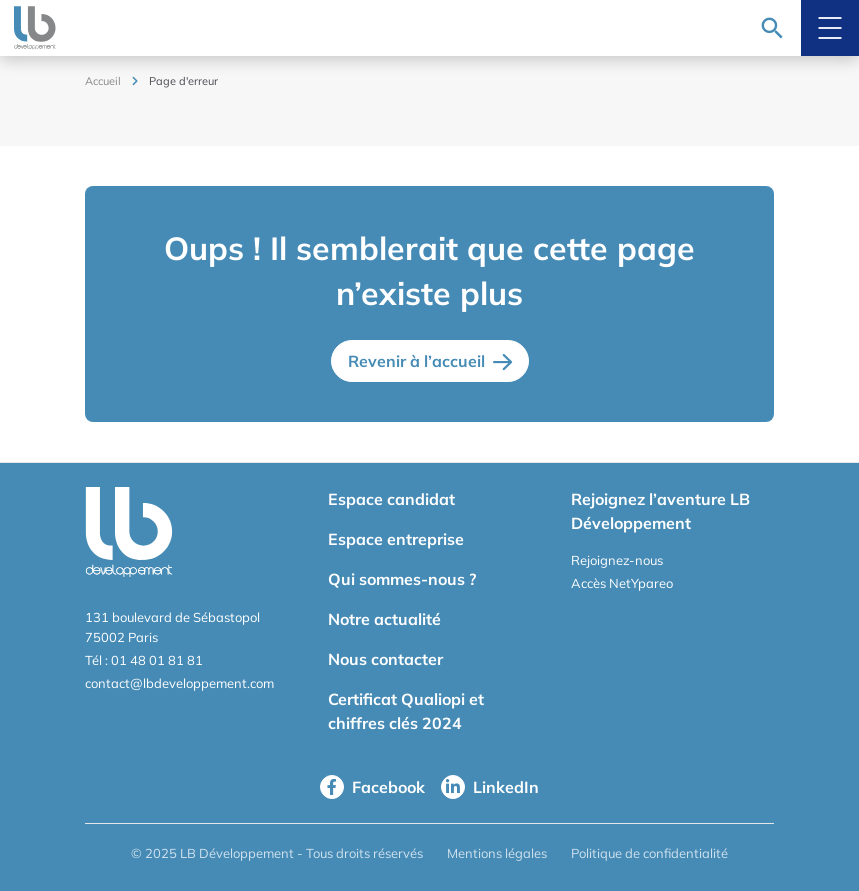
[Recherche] (772, 28)
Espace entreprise (396, 539)
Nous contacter (385, 659)
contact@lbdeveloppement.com (179, 683)
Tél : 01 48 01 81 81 (144, 660)
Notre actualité (384, 619)
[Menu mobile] (830, 28)
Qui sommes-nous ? (402, 579)
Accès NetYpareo (622, 583)
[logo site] (31, 28)
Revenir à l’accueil (416, 361)
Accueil (103, 81)
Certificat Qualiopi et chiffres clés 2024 (406, 711)
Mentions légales (497, 853)
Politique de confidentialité (649, 853)
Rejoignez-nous (617, 560)
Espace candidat (391, 499)
